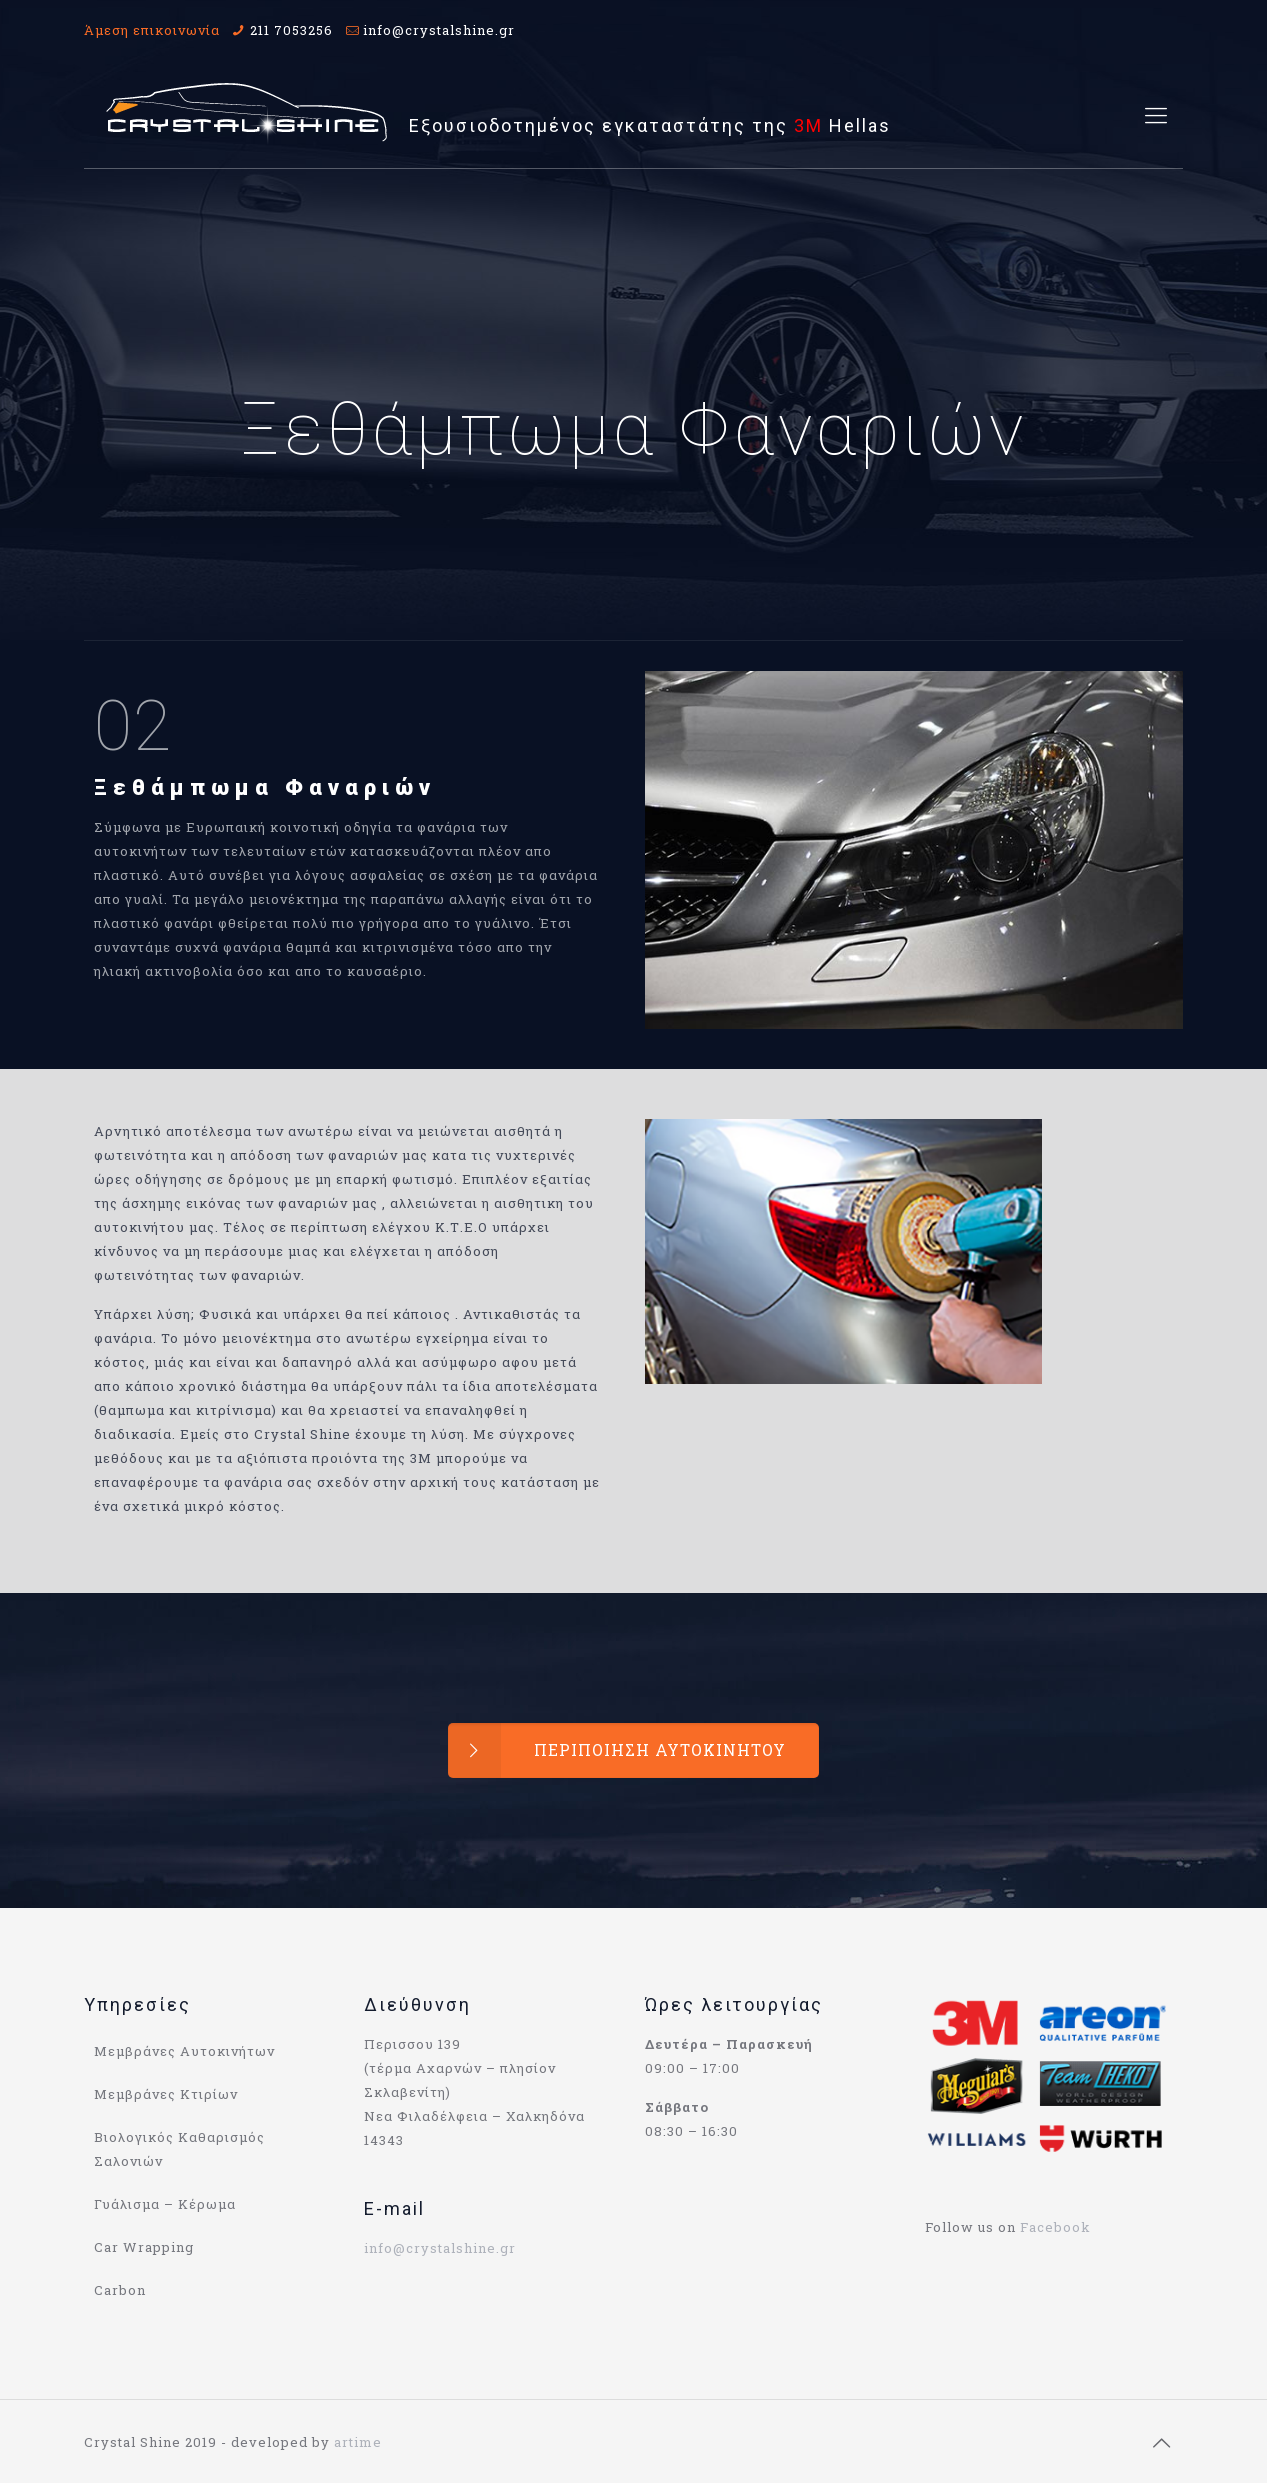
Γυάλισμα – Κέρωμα (165, 2204)
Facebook (1055, 2227)
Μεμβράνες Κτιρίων (166, 2094)
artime (358, 2442)
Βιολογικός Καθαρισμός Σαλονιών (179, 2149)
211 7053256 (291, 30)
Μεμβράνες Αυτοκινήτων (184, 2051)
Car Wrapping (144, 2247)
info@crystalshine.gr (439, 30)
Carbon (120, 2290)
